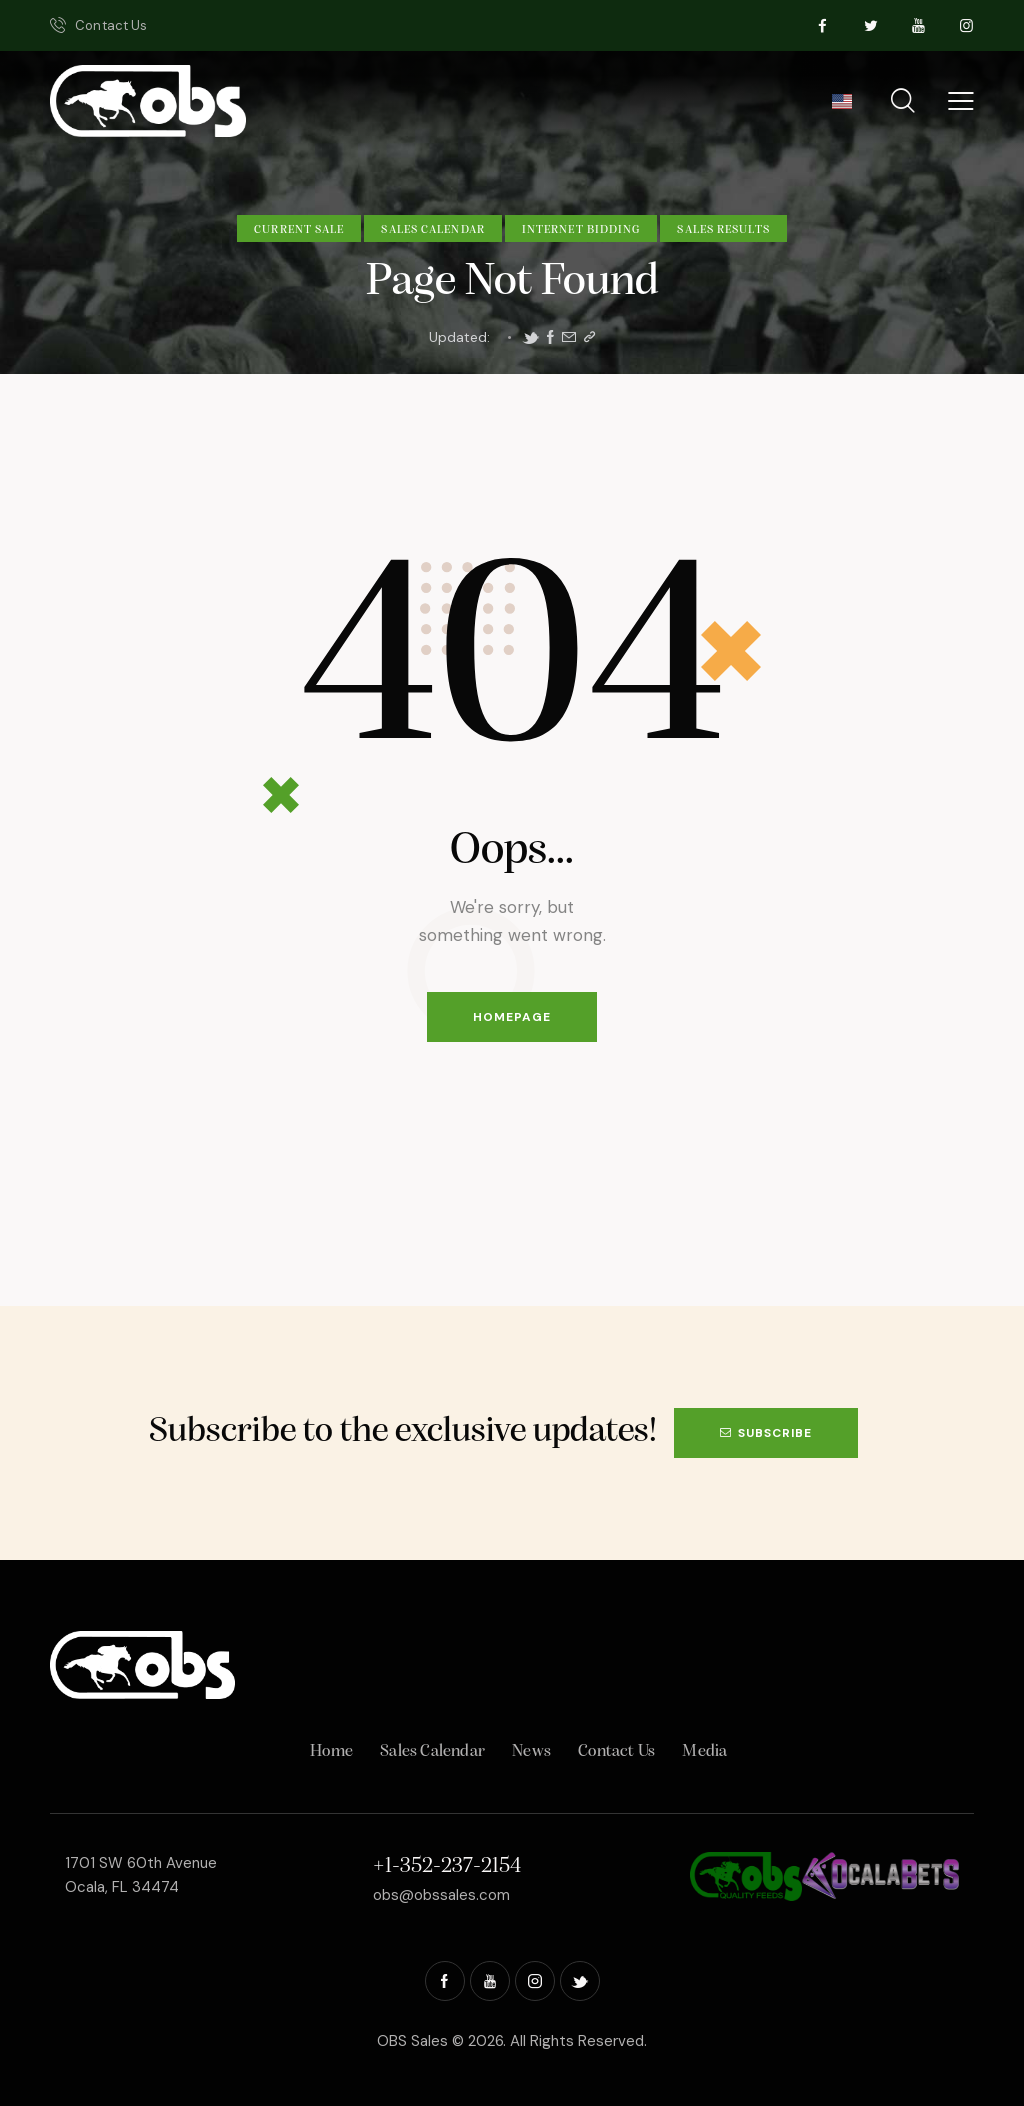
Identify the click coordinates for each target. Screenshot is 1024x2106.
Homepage (512, 1017)
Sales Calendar (432, 230)
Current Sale (299, 230)
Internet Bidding (581, 230)
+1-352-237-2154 (447, 1866)
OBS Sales (412, 2041)
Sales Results (723, 230)
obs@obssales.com (441, 1895)
